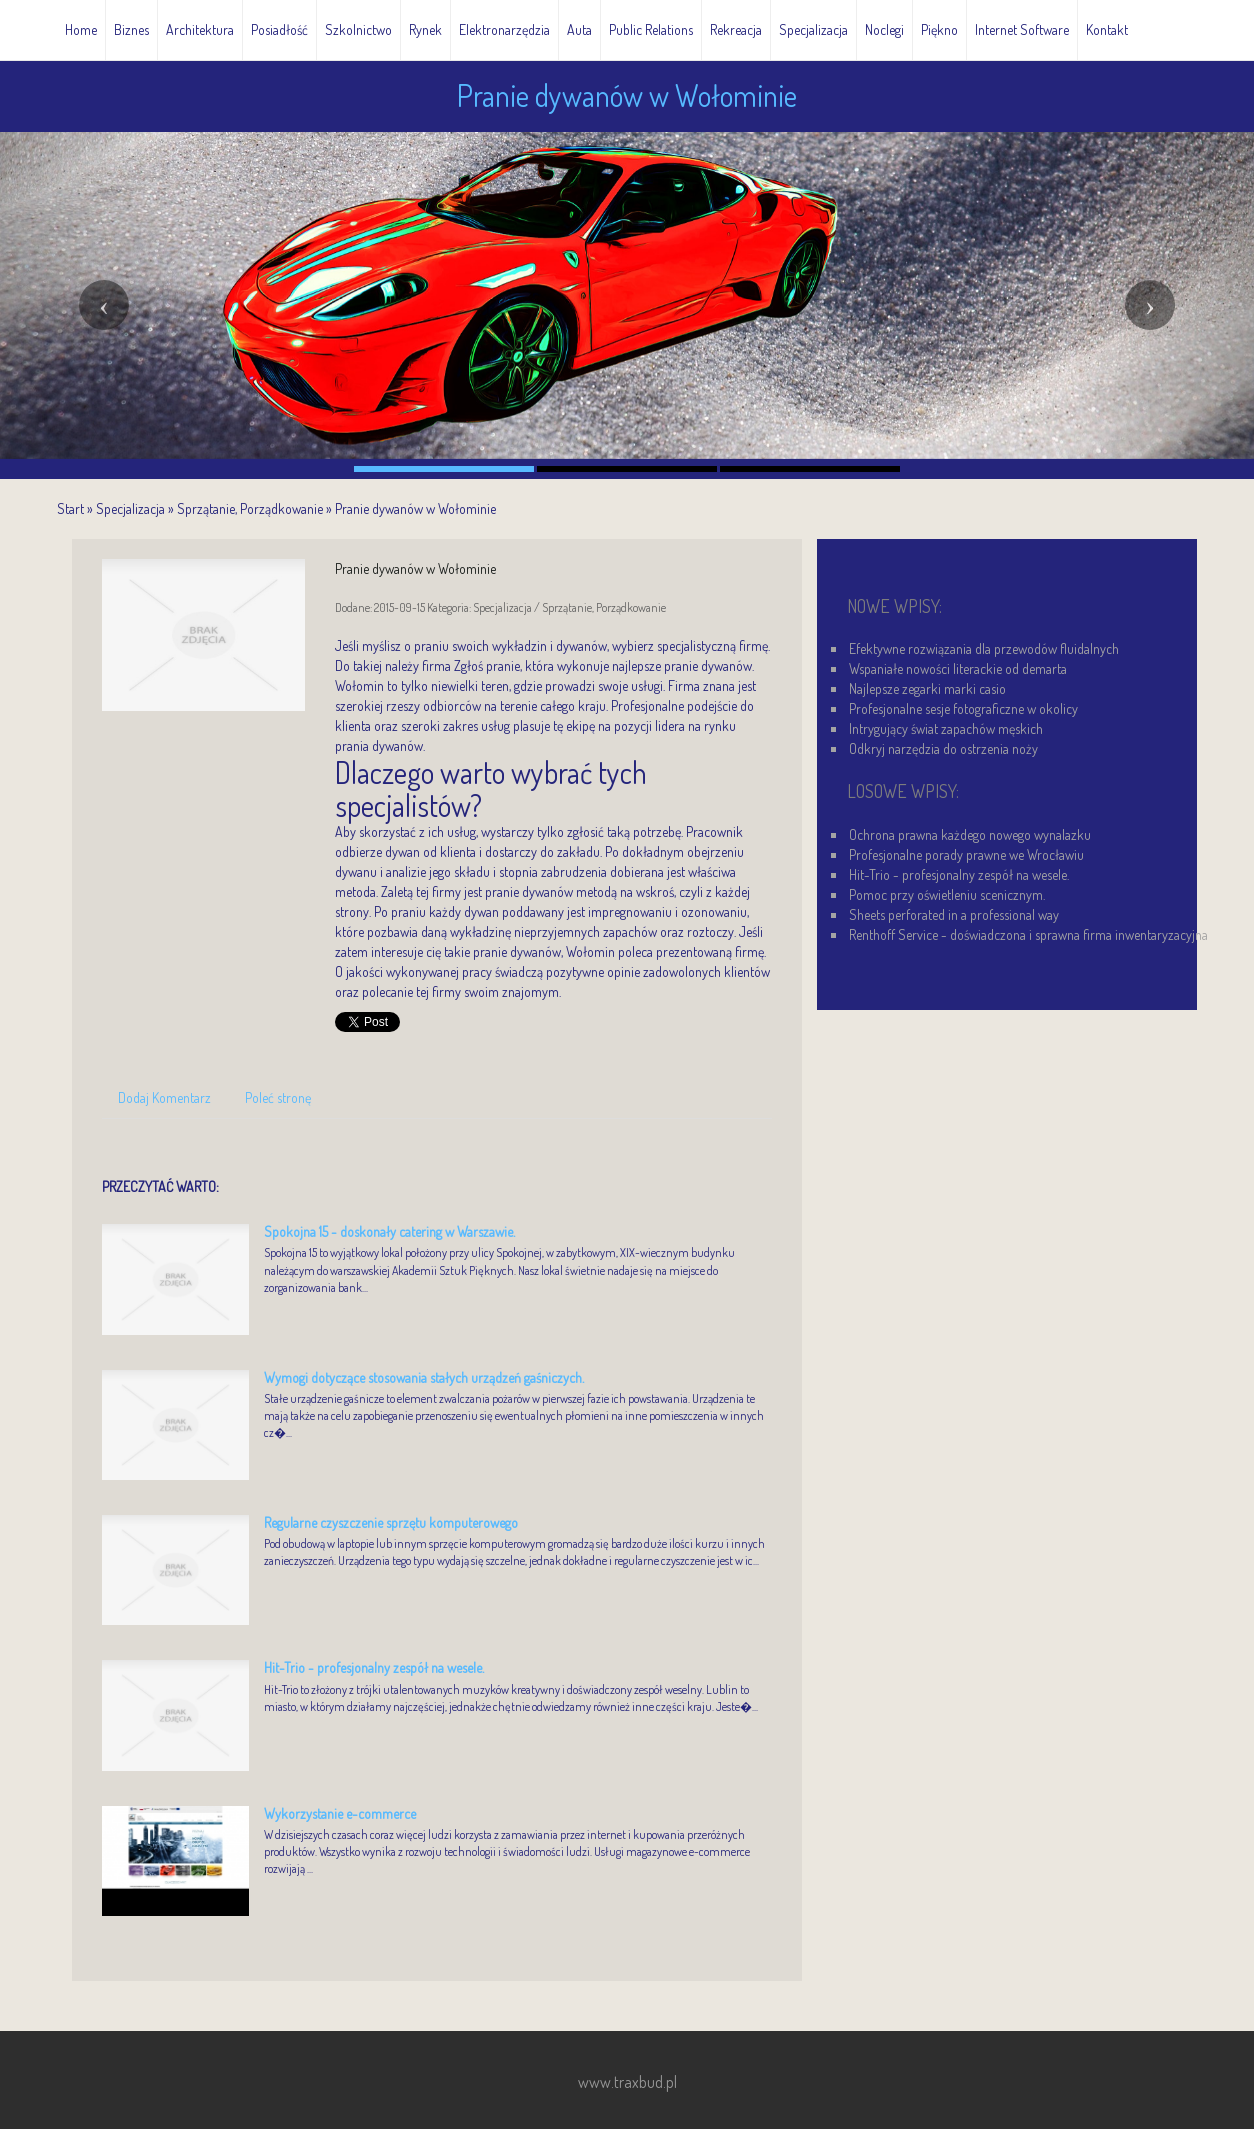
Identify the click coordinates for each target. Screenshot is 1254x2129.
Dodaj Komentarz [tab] (164, 1097)
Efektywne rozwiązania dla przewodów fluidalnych (984, 648)
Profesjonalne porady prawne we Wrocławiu (966, 854)
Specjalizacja (130, 508)
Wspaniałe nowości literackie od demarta (958, 668)
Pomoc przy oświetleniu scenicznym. (947, 894)
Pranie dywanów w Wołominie (415, 508)
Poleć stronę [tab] (278, 1097)
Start (70, 508)
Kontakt (1107, 29)
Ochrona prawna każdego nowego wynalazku (970, 834)
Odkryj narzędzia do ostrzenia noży (943, 748)
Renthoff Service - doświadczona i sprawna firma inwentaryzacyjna (1028, 934)
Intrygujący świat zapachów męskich (946, 728)
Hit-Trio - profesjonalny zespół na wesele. (374, 1667)
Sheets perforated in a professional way (954, 914)
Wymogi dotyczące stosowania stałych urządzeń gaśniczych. (424, 1377)
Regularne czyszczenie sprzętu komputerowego (391, 1522)
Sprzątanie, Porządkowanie (250, 508)
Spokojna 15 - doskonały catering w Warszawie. (389, 1231)
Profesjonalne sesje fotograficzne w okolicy (963, 708)
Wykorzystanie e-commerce (340, 1813)
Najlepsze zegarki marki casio (927, 688)
